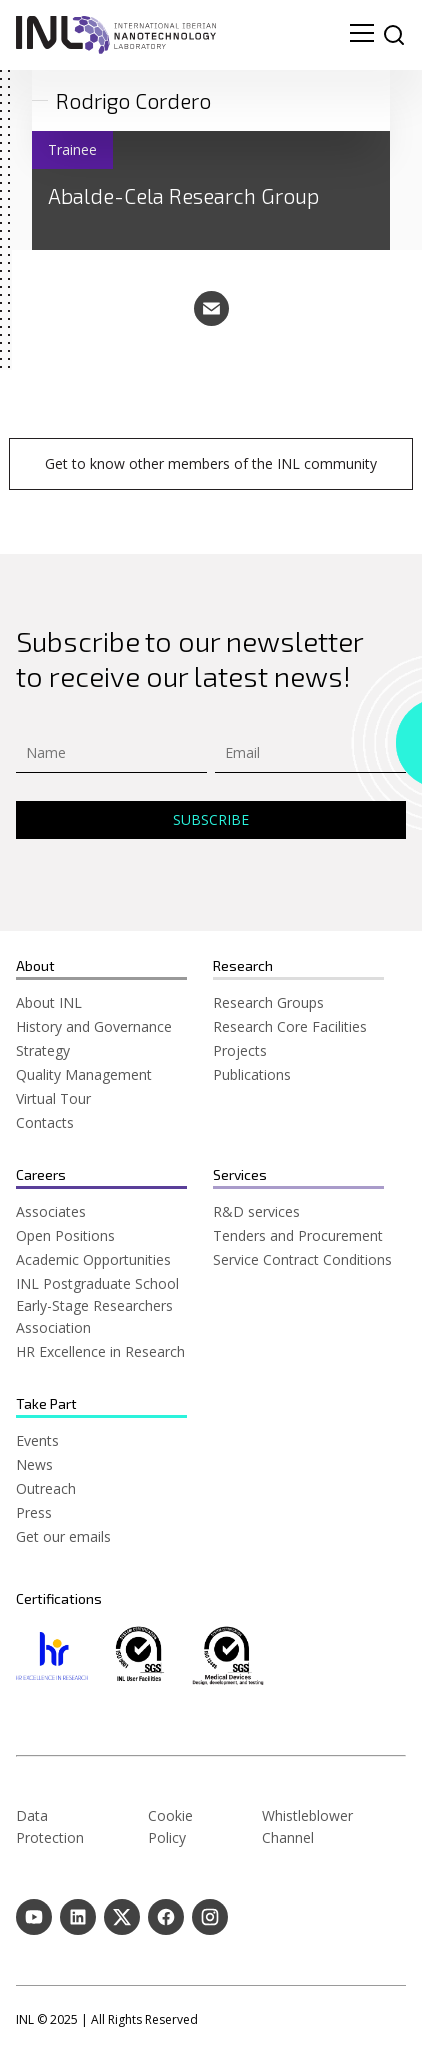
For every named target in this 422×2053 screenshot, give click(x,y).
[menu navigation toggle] (362, 35)
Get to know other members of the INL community (211, 463)
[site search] (394, 35)
